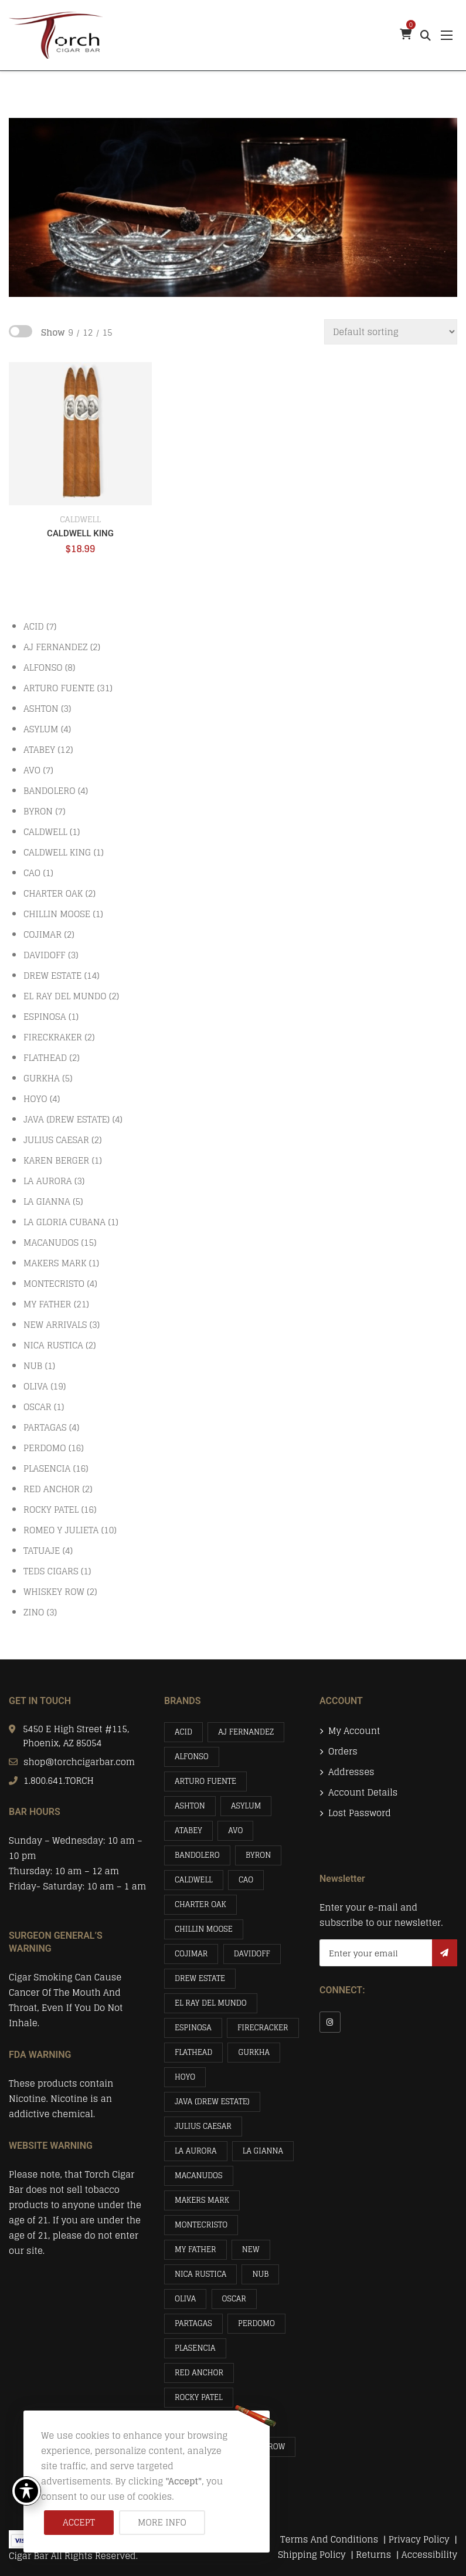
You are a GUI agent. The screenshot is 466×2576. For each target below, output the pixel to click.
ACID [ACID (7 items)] (183, 1732)
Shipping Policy (313, 2555)
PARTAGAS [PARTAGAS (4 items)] (193, 2323)
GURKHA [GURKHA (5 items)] (254, 2052)
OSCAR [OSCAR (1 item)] (234, 2298)
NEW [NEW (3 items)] (251, 2249)
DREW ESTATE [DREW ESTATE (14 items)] (200, 1978)
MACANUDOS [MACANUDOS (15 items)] (199, 2175)
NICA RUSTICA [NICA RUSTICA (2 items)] (200, 2274)
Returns (373, 2555)
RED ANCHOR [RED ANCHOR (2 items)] (199, 2372)
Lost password (359, 1813)
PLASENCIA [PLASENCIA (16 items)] (195, 2348)
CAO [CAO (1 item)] (246, 1880)
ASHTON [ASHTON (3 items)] (190, 1806)
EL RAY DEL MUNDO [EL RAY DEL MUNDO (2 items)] (211, 2003)
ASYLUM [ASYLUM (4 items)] (246, 1806)
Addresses (351, 1772)
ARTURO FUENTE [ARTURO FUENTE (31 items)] (205, 1781)
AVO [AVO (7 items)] (235, 1830)
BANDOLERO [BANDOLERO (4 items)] (197, 1855)
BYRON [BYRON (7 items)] (258, 1855)
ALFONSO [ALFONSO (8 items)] (192, 1756)
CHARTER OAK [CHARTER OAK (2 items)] (200, 1904)
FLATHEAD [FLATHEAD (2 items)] (193, 2052)
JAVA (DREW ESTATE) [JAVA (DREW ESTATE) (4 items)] (212, 2101)
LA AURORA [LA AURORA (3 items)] (196, 2151)
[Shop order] (390, 331)
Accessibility (429, 2555)
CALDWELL (80, 519)
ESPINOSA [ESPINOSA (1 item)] (193, 2027)
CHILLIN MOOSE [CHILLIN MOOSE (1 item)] (204, 1929)
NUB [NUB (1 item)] (260, 2274)
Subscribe (444, 1952)
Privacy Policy (420, 2539)
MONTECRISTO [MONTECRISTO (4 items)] (201, 2225)
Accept (79, 2522)
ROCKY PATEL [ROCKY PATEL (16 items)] (199, 2397)
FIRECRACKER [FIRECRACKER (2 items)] (262, 2027)
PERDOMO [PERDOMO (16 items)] (256, 2323)
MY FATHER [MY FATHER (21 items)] (195, 2249)
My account (354, 1731)
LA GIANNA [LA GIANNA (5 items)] (263, 2151)
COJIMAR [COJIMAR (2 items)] (191, 1953)
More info (162, 2522)
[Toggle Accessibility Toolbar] (26, 2491)
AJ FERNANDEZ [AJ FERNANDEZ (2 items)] (246, 1732)
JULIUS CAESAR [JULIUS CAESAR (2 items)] (203, 2126)
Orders (343, 1752)
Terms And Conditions (329, 2539)
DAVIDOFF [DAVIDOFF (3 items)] (252, 1953)
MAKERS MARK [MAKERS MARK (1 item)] (202, 2200)
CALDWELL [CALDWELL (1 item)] (194, 1880)
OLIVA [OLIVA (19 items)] (185, 2298)
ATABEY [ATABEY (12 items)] (188, 1830)
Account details (362, 1793)
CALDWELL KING (80, 533)
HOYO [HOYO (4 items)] (185, 2077)
